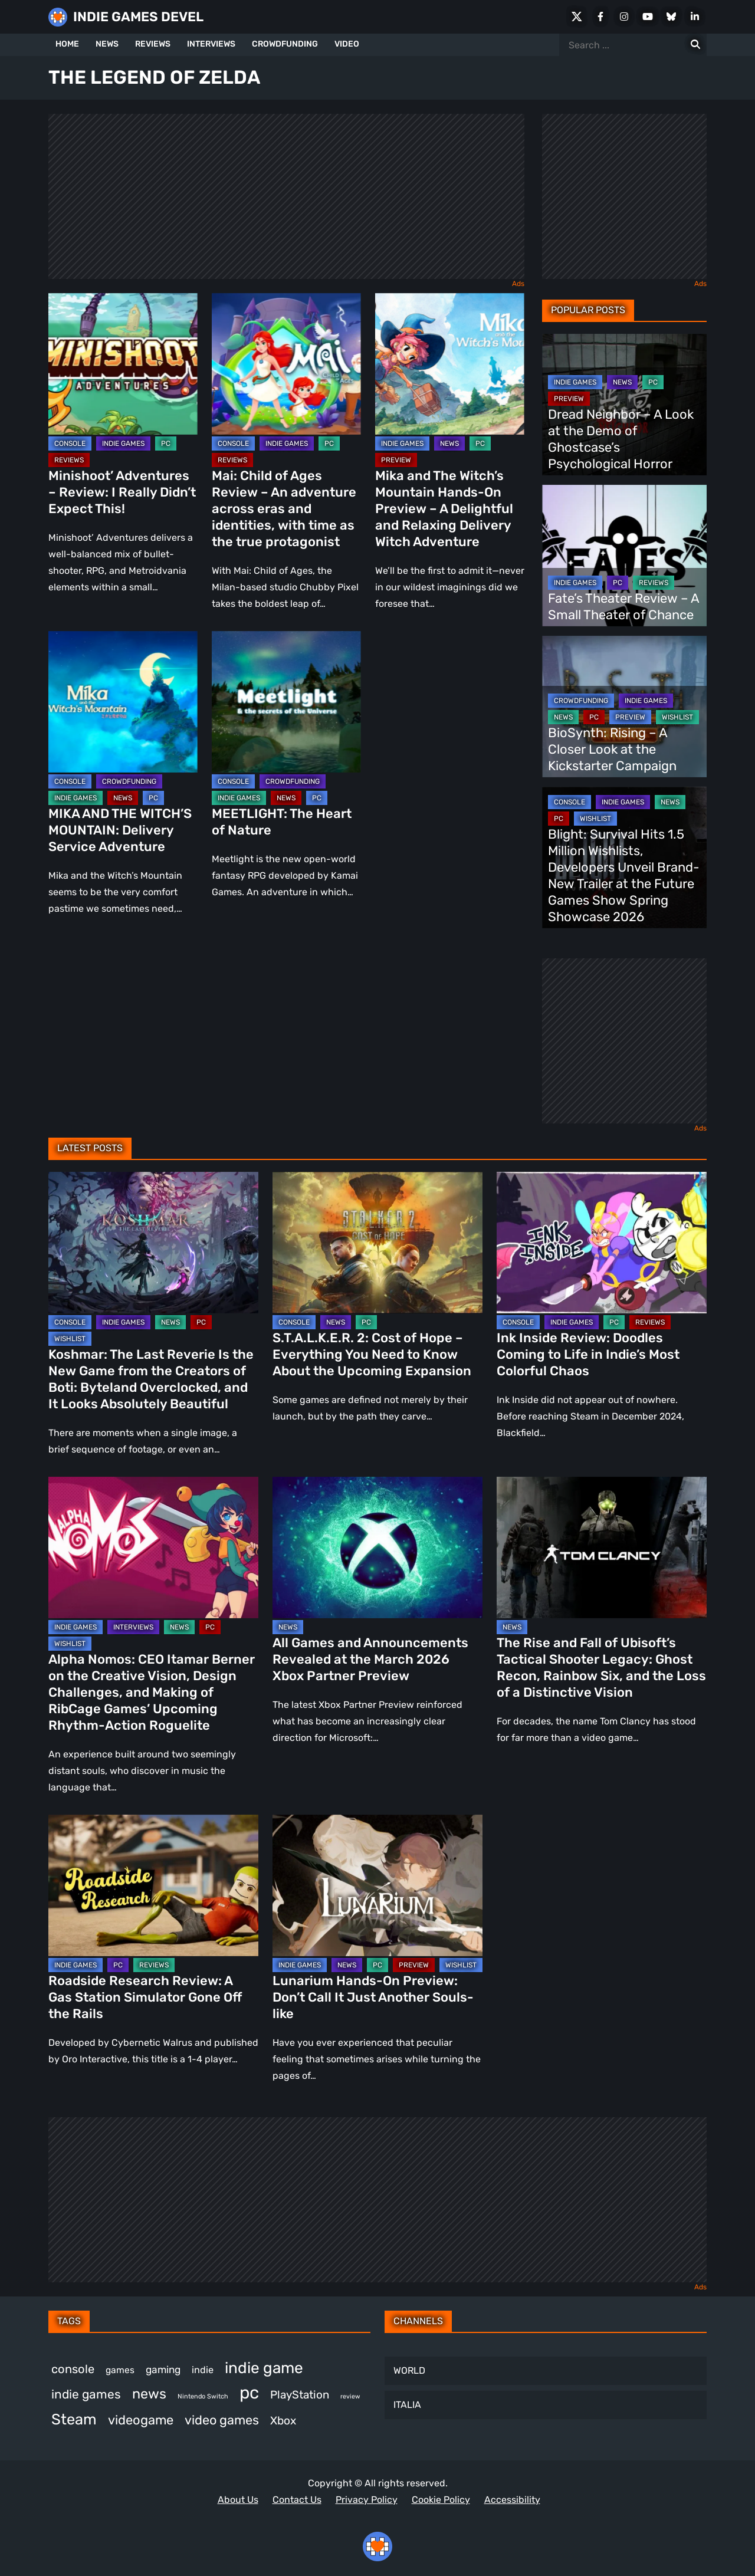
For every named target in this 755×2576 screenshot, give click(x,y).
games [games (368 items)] (120, 2369)
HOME (67, 44)
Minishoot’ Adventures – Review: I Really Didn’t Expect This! (122, 492)
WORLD (409, 2370)
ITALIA (407, 2404)
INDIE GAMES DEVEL (138, 17)
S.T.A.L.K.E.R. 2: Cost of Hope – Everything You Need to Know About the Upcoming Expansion (372, 1354)
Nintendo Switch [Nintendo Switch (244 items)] (203, 2396)
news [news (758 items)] (149, 2394)
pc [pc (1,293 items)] (249, 2393)
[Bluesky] (671, 16)
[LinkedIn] (695, 16)
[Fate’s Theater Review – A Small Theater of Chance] (624, 555)
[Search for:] (695, 45)
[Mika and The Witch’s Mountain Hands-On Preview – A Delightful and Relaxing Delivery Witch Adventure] (449, 364)
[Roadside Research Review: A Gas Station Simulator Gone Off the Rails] (153, 1885)
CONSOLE (70, 443)
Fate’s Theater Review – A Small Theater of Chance (623, 606)
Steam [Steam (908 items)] (74, 2419)
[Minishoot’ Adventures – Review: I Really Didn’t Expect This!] (123, 364)
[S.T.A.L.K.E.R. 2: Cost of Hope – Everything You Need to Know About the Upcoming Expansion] (377, 1242)
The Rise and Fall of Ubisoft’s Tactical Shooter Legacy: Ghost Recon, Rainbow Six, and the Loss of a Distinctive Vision (601, 1667)
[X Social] (577, 16)
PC (165, 443)
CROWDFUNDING (285, 44)
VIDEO (346, 44)
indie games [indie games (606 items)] (86, 2394)
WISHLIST (677, 717)
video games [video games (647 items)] (222, 2420)
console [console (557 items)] (72, 2369)
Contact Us (297, 2499)
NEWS (107, 44)
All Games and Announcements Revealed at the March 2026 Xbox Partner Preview (370, 1659)
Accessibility (512, 2499)
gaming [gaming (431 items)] (163, 2369)
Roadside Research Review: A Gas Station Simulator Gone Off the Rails (145, 1997)
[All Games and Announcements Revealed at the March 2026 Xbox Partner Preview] (377, 1547)
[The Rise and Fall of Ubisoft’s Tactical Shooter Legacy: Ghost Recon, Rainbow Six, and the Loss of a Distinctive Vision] (602, 1547)
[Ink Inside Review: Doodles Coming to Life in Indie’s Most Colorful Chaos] (602, 1242)
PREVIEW (396, 460)
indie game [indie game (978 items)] (264, 2367)
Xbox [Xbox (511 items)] (283, 2420)
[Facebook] (600, 16)
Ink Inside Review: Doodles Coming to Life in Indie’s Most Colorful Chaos (588, 1354)
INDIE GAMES (123, 443)
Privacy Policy (367, 2499)
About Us (238, 2499)
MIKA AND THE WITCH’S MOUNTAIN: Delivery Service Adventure (120, 830)
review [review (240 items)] (350, 2396)
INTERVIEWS (211, 44)
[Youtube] (647, 16)
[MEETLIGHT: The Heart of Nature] (286, 702)
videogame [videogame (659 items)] (140, 2420)
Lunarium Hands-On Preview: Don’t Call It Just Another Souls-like (373, 1997)
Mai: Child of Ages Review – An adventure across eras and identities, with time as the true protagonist (284, 509)
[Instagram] (624, 16)
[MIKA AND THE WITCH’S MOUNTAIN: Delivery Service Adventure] (123, 702)
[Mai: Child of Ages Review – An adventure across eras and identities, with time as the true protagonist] (286, 364)
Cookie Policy (441, 2499)
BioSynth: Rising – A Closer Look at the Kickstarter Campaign (612, 749)
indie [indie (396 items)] (203, 2369)
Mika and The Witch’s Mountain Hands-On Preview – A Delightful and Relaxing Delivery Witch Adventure (444, 509)
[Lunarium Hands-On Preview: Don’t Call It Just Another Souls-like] (377, 1885)
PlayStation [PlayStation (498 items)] (299, 2394)
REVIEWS (152, 44)
